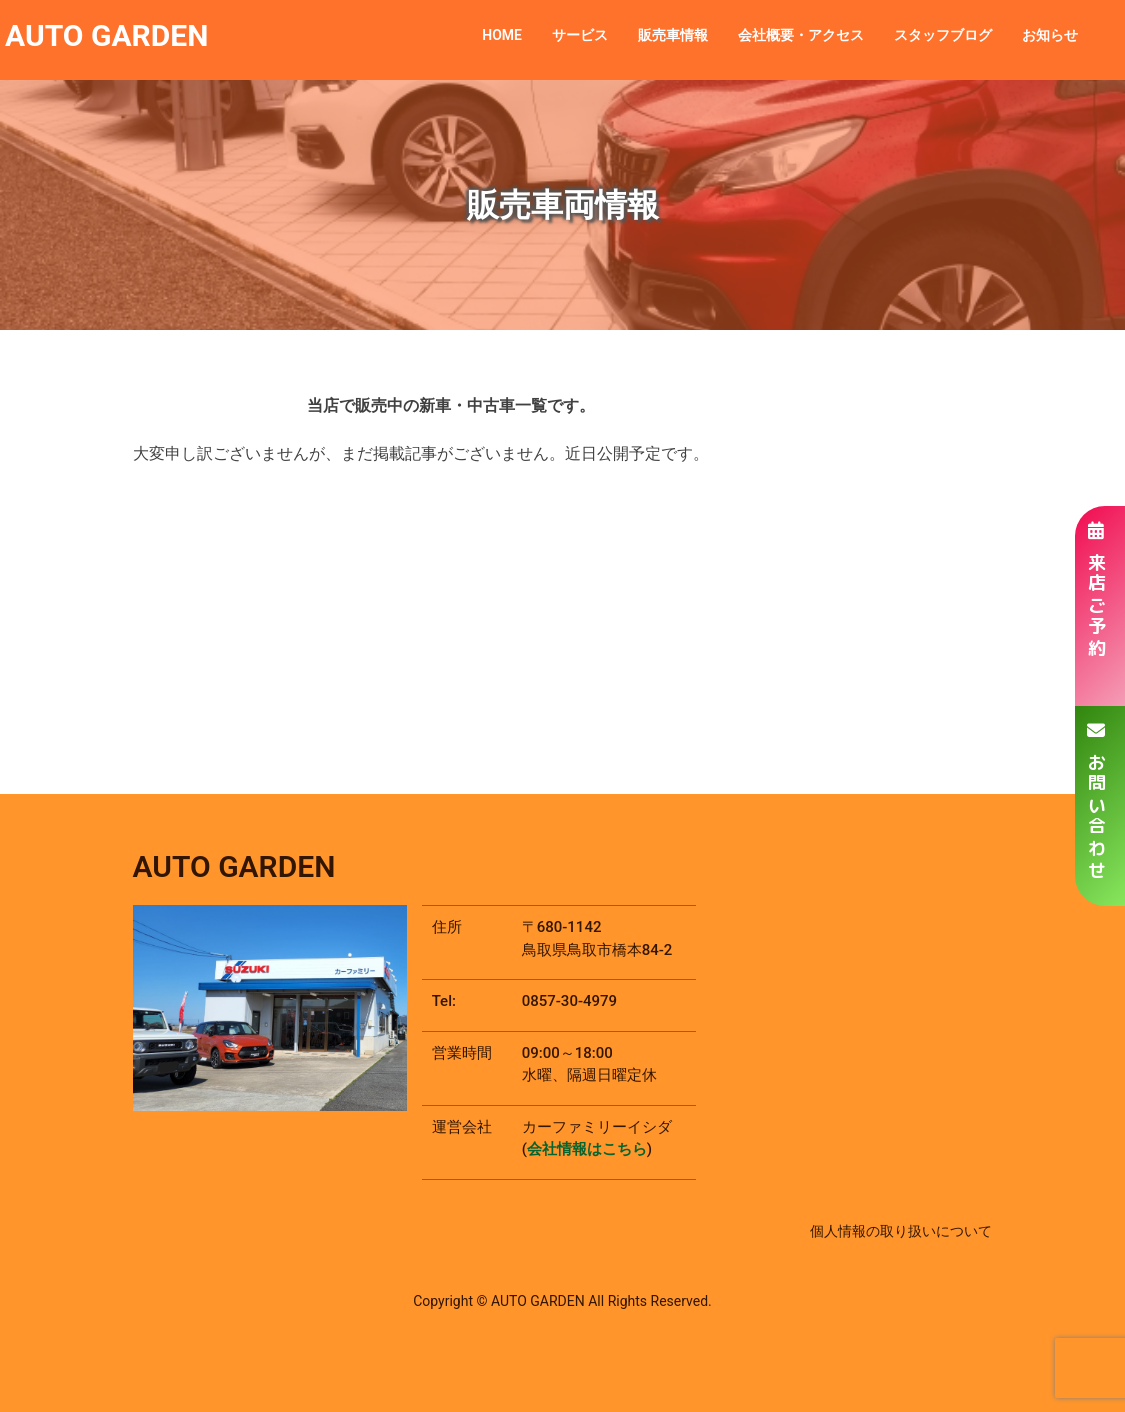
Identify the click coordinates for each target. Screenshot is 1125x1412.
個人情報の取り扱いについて (901, 1231)
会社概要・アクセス (801, 35)
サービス (580, 35)
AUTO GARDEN (106, 35)
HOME (502, 35)
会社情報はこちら (587, 1149)
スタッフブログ (943, 35)
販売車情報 (673, 35)
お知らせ (1050, 35)
